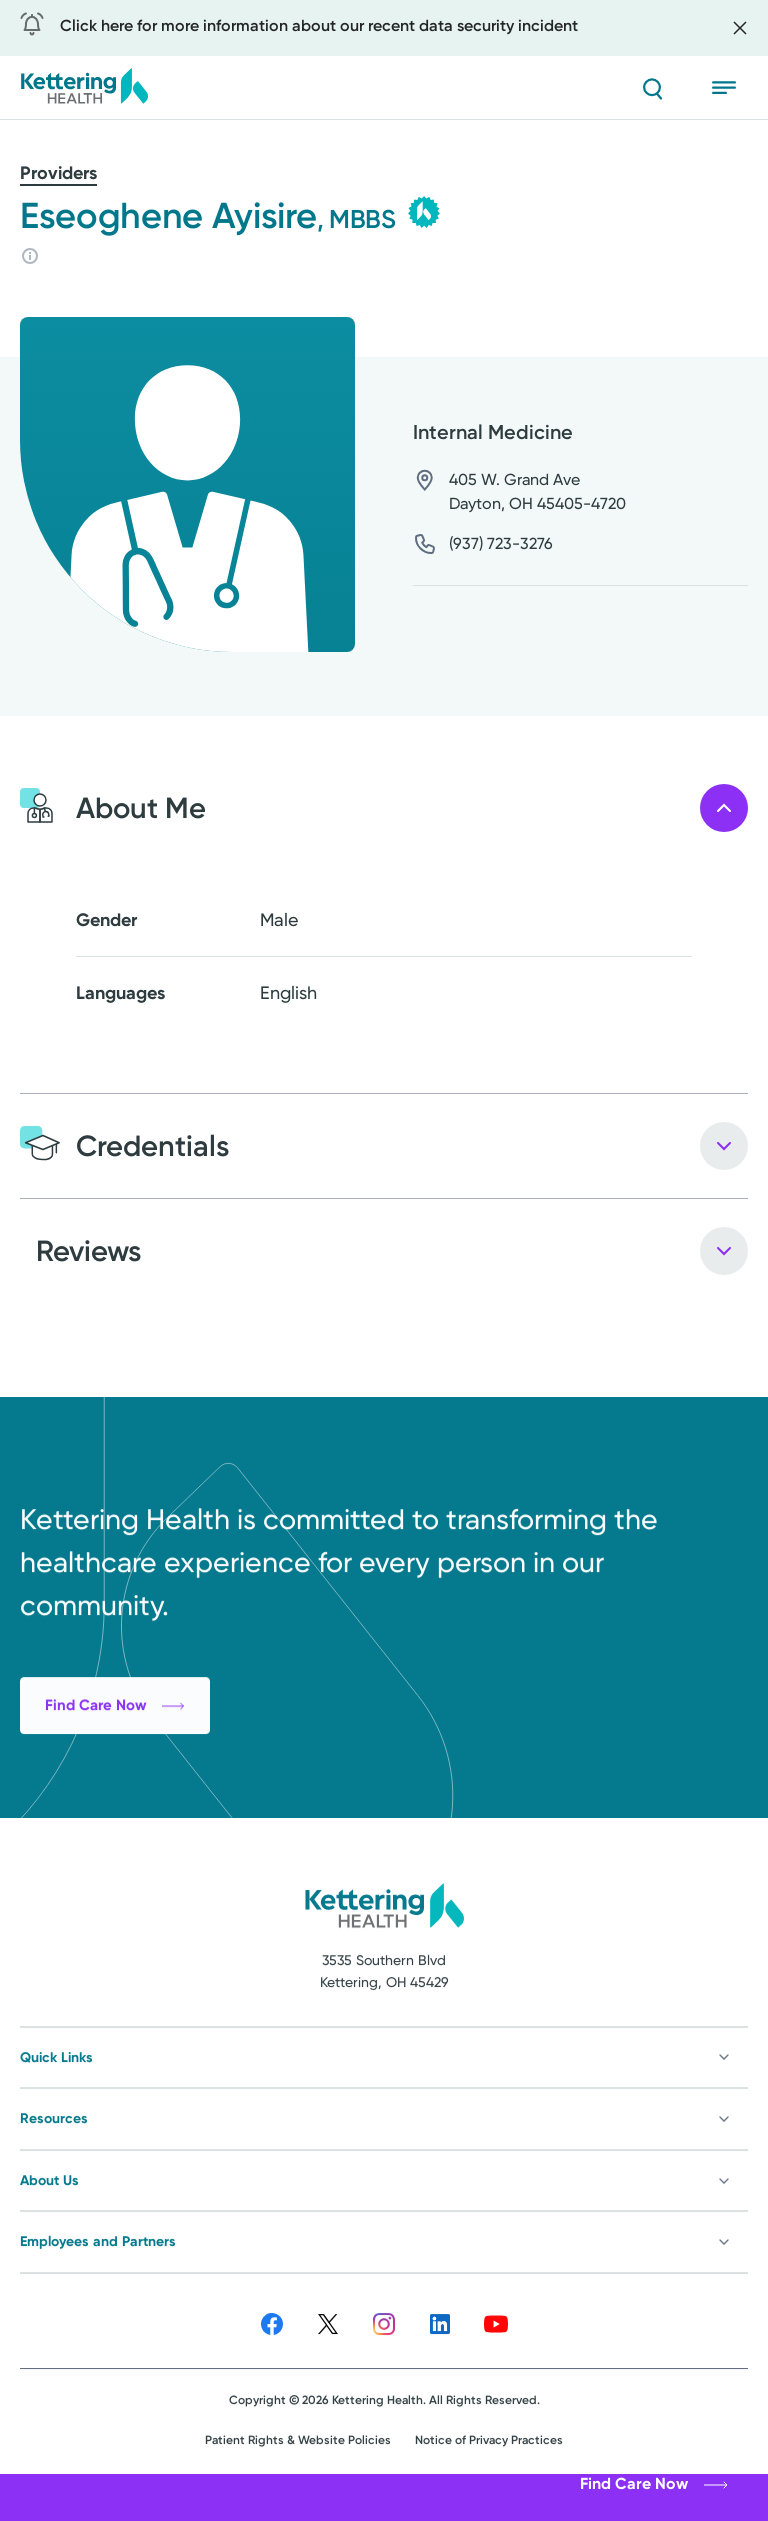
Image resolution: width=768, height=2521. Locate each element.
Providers (58, 173)
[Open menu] (730, 88)
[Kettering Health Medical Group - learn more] (424, 212)
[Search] (652, 88)
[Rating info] (30, 256)
